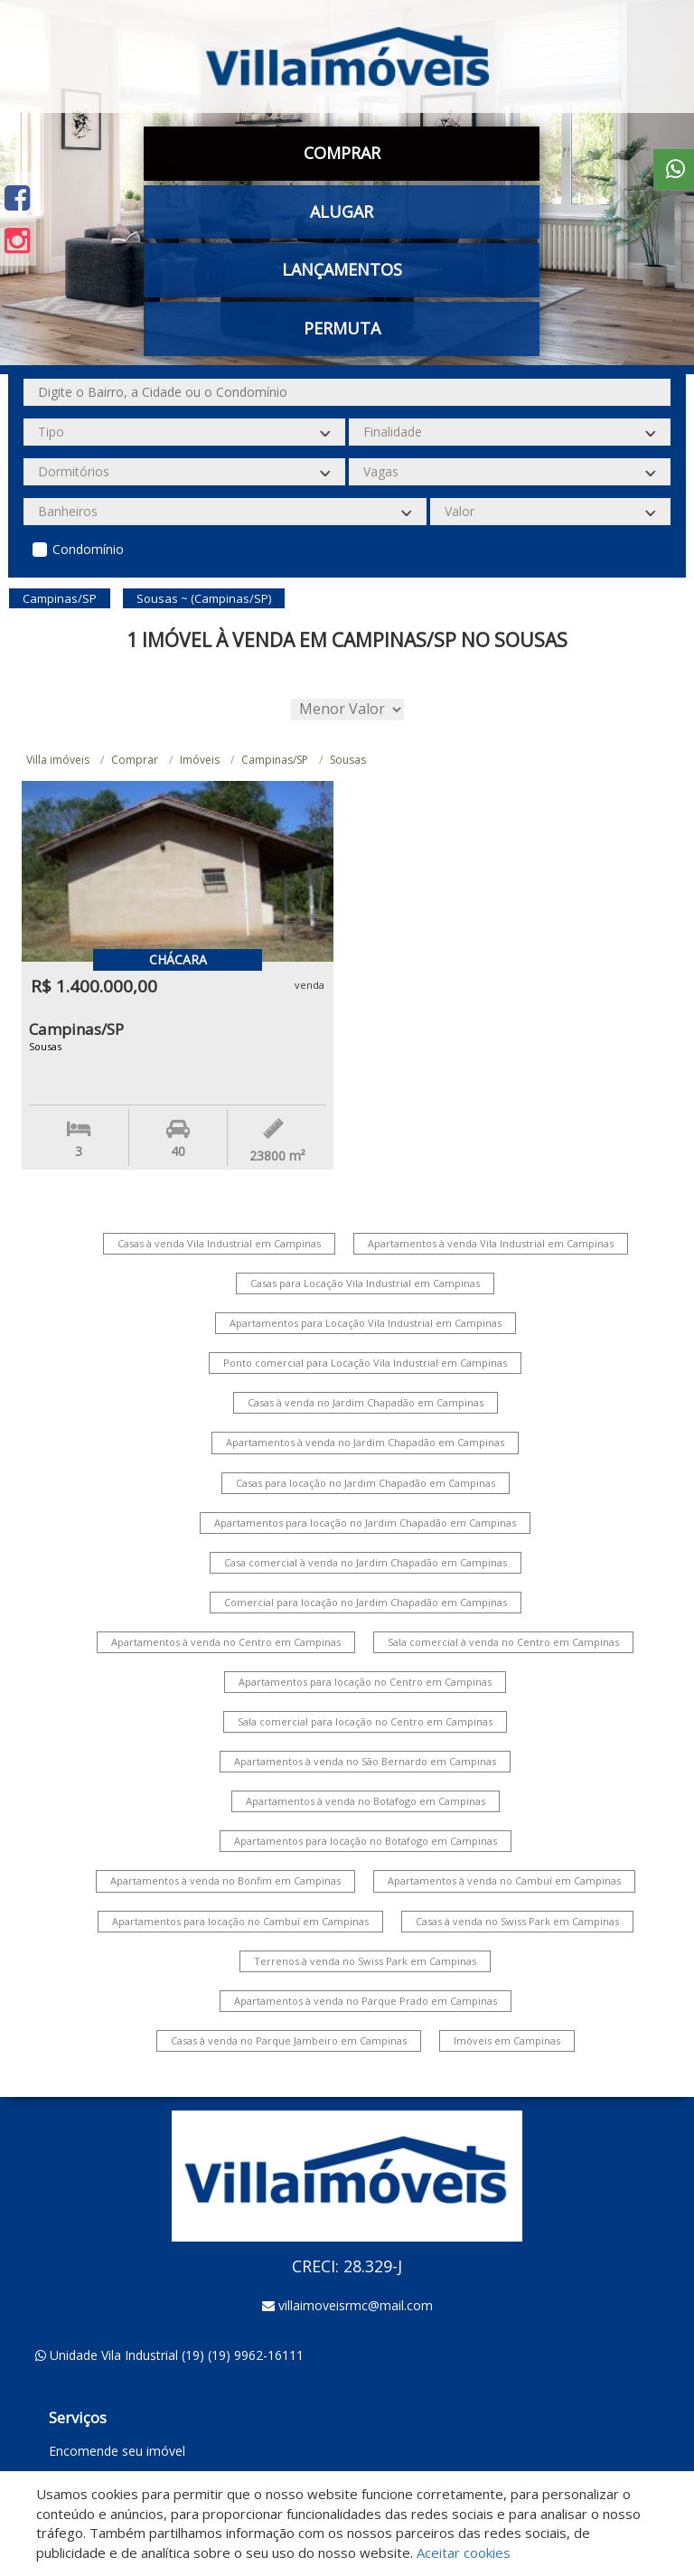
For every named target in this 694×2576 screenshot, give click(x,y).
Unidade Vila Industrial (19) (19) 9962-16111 (177, 2355)
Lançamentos (342, 269)
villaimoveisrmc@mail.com (355, 2305)
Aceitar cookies (464, 2552)
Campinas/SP (274, 759)
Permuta (342, 328)
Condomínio (88, 549)
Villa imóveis (57, 759)
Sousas (348, 759)
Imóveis (200, 759)
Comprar (342, 153)
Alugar (341, 211)
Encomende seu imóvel (117, 2450)
